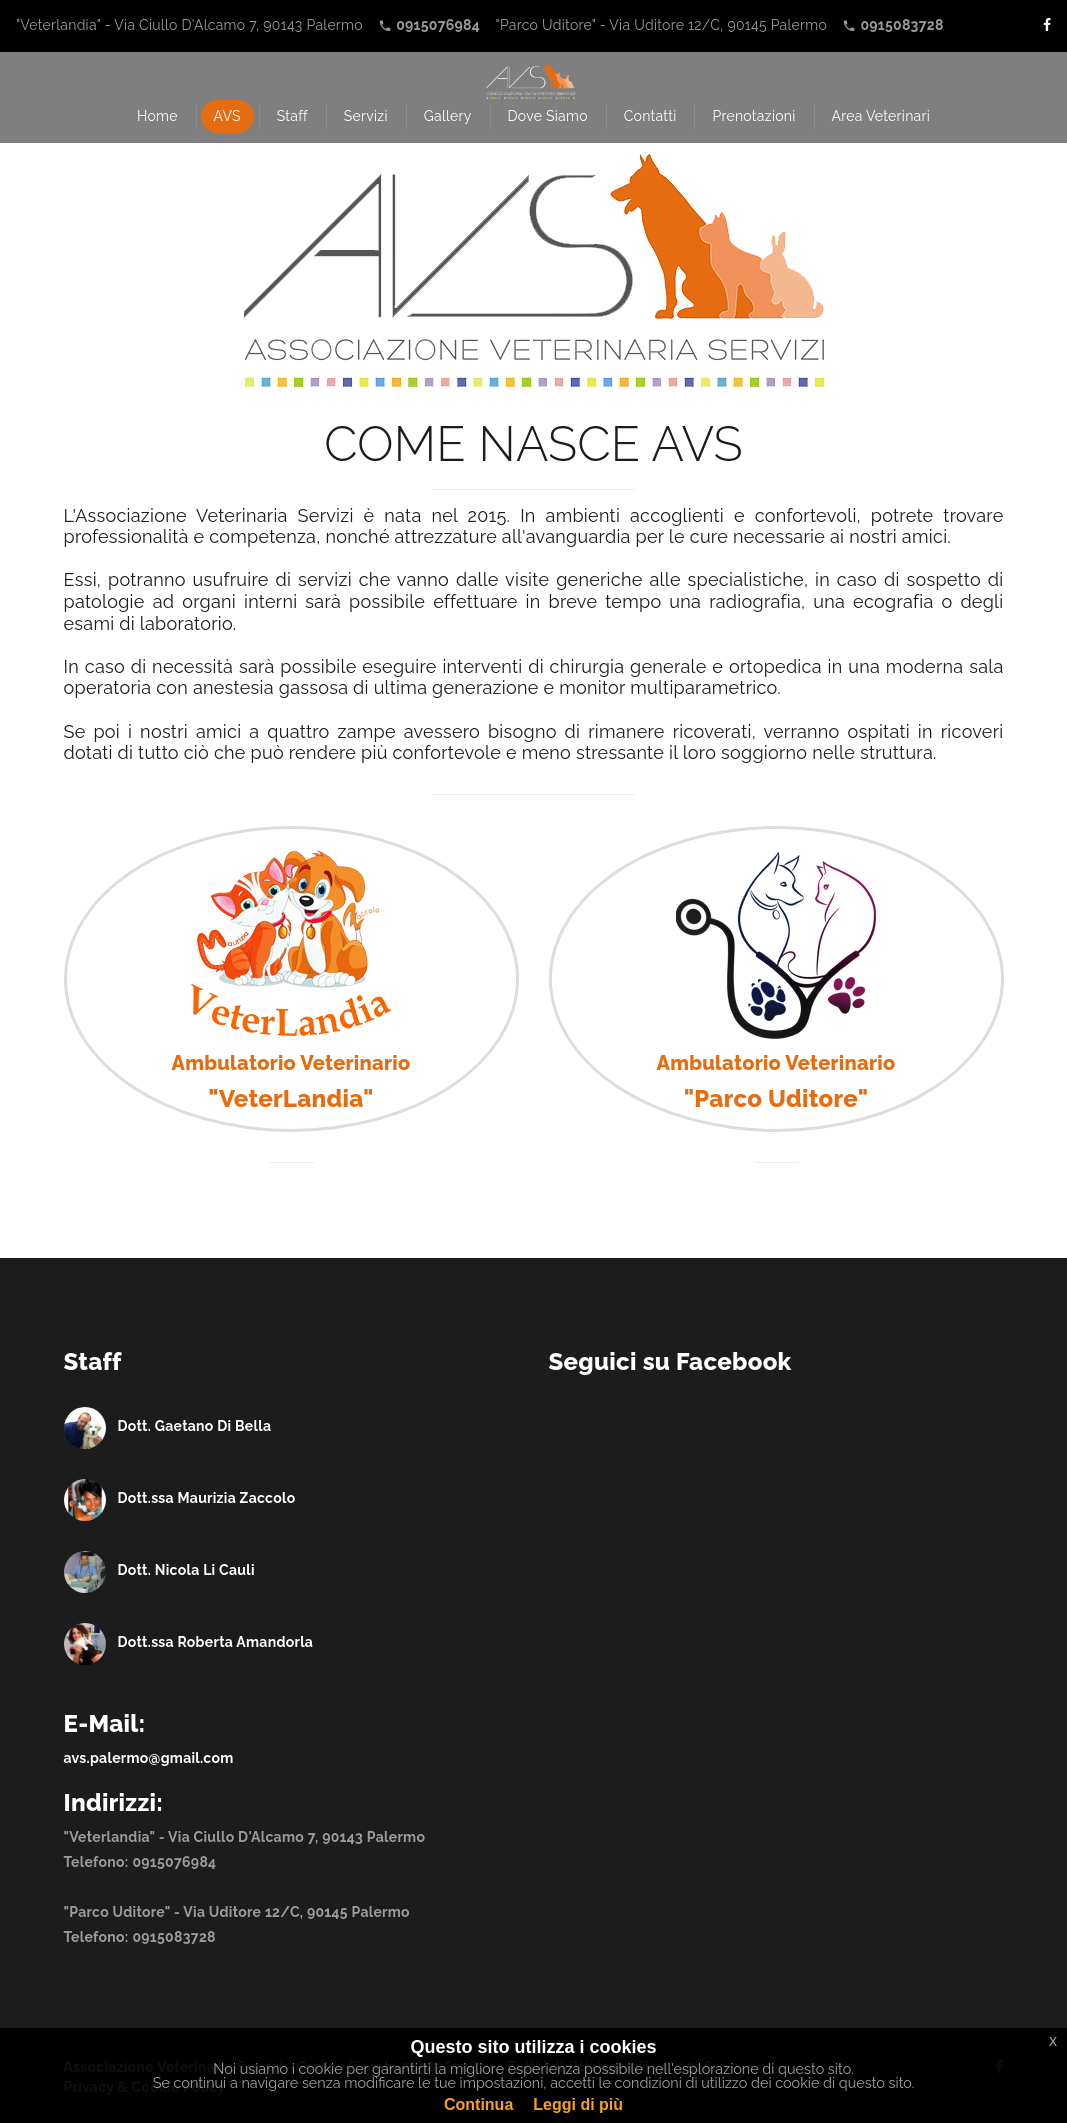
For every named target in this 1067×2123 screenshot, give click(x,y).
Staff (292, 116)
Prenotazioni (753, 116)
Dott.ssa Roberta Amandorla (216, 1642)
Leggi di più (578, 2104)
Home (157, 116)
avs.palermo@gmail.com (149, 1758)
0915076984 (174, 1862)
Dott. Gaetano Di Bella (195, 1426)
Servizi (366, 116)
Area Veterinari (881, 116)
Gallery (448, 116)
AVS (227, 116)
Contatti (650, 116)
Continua (478, 2104)
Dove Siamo (548, 116)
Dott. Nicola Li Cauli (186, 1570)
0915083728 (173, 1937)
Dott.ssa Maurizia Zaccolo (207, 1498)
